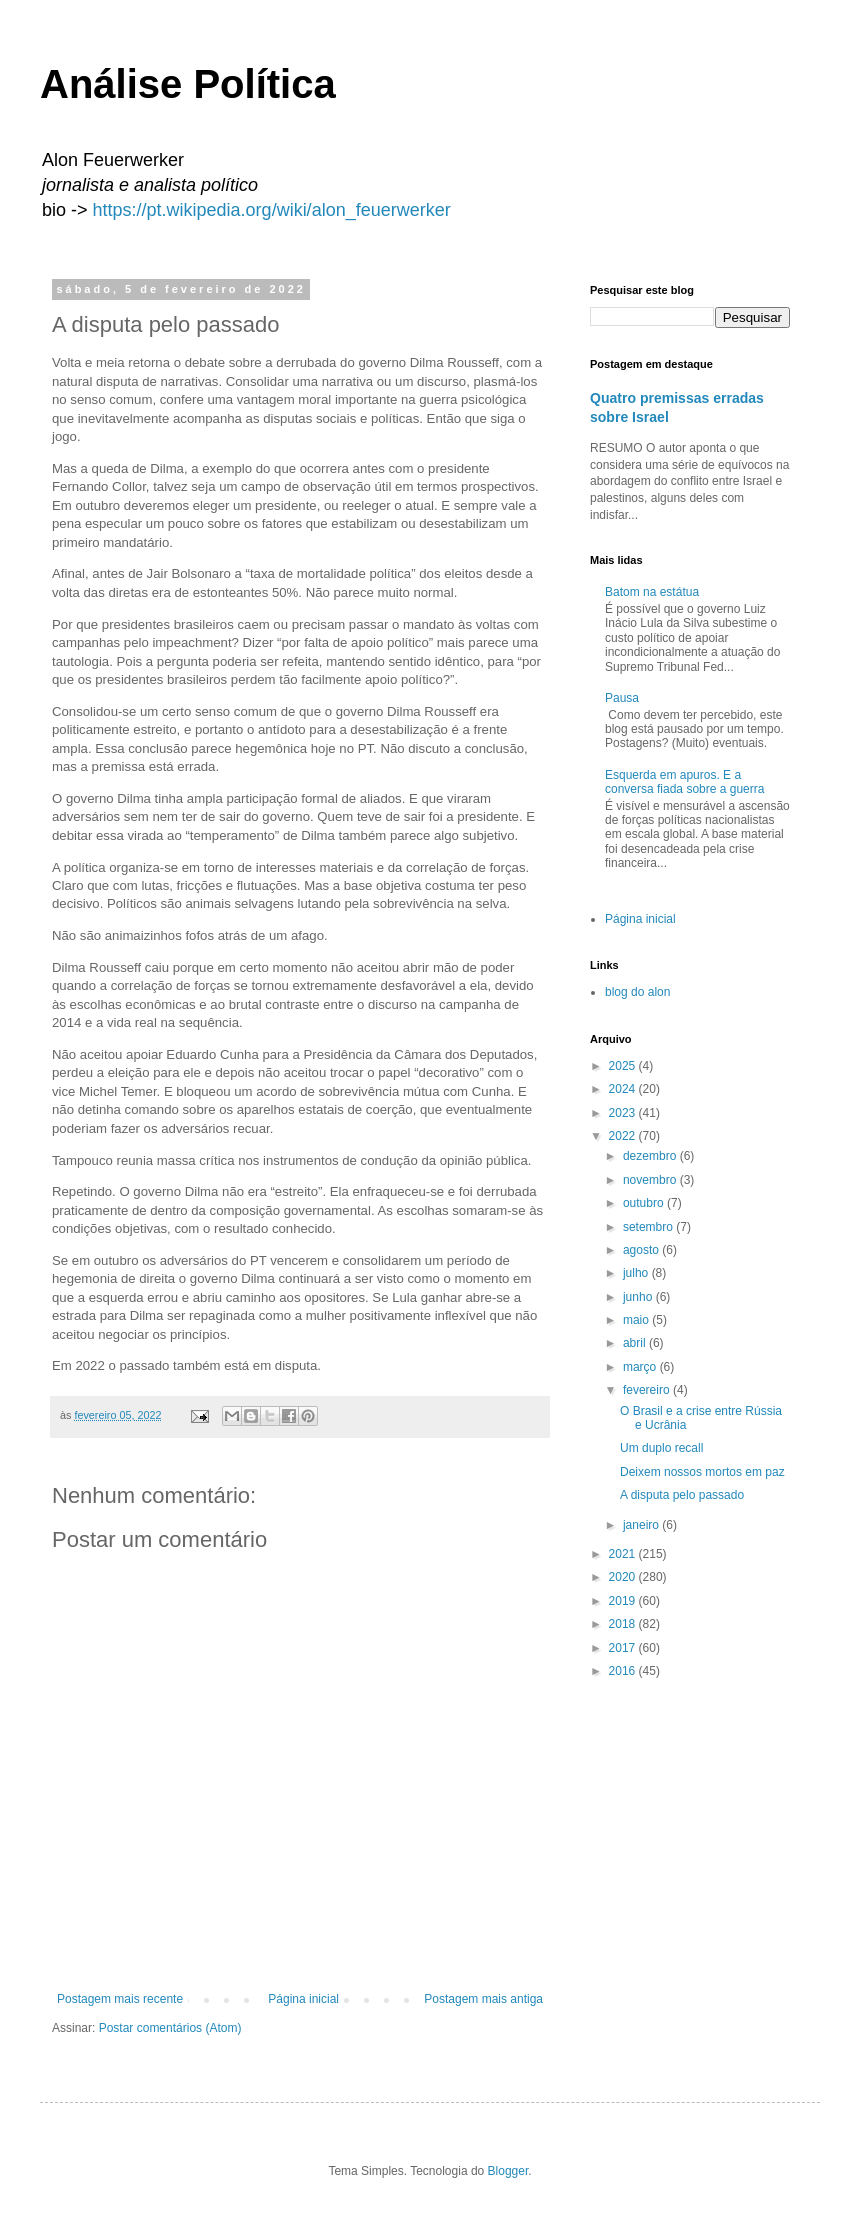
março (641, 1367)
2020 (624, 1577)
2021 (624, 1554)
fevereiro (648, 1390)
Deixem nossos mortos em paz (702, 1472)
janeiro (642, 1525)
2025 (624, 1066)
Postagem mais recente (120, 1999)
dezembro (651, 1156)
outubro (645, 1203)
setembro (649, 1227)
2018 (624, 1624)
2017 (624, 1648)
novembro (651, 1180)
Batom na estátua (652, 592)
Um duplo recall (661, 1448)
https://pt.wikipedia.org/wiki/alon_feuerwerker (272, 210)
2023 (624, 1113)
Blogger (508, 2171)
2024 (624, 1089)
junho (639, 1297)
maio (637, 1320)
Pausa (622, 698)
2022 (624, 1136)
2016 (624, 1671)
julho (637, 1273)
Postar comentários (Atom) (170, 2028)
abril (636, 1343)
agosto (642, 1250)
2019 (624, 1601)
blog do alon (637, 992)
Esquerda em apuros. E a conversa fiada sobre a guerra (684, 782)
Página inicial (303, 1999)
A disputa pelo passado (682, 1495)
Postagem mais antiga (483, 1999)
